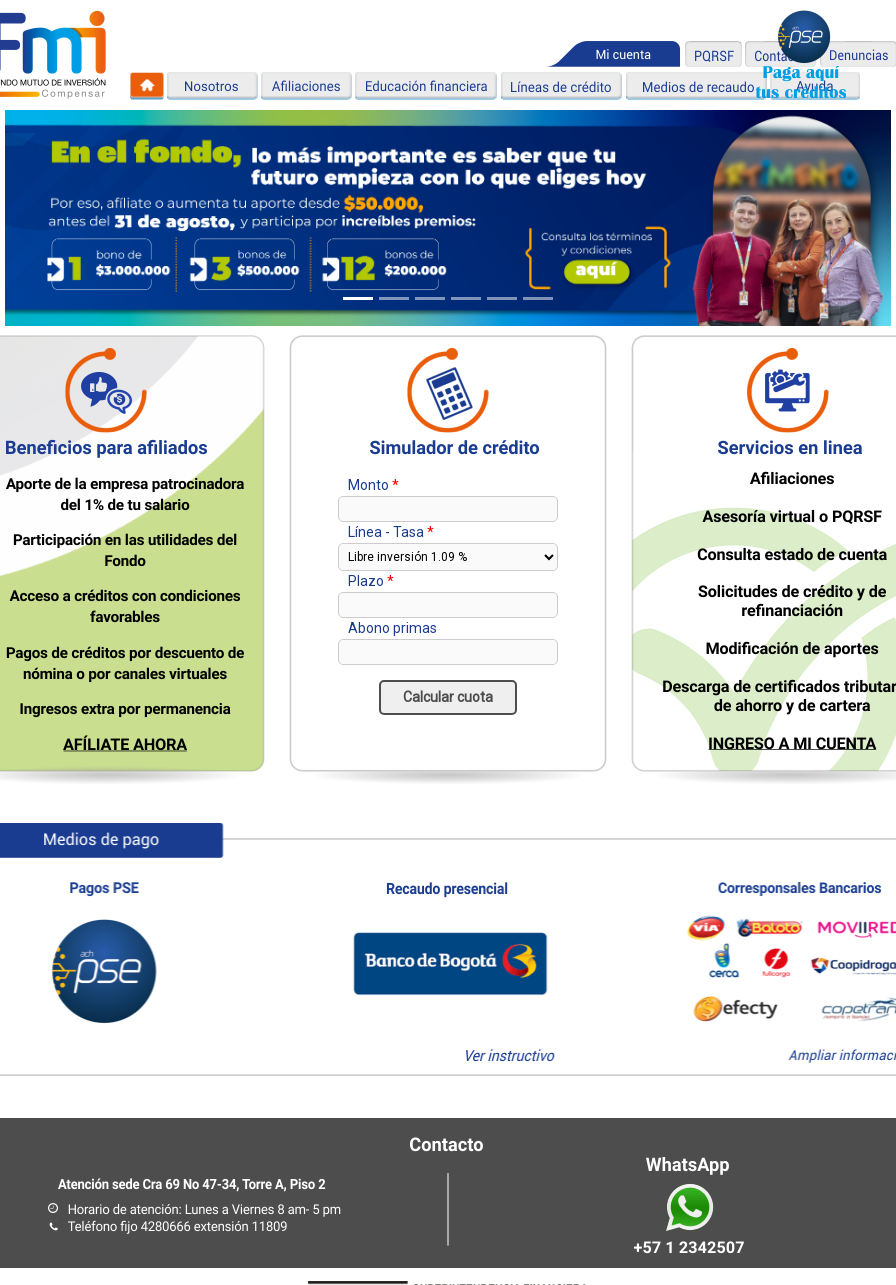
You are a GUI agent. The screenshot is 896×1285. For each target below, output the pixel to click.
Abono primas (392, 628)
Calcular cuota (448, 697)
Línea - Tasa (386, 532)
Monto (368, 485)
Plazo (366, 581)
